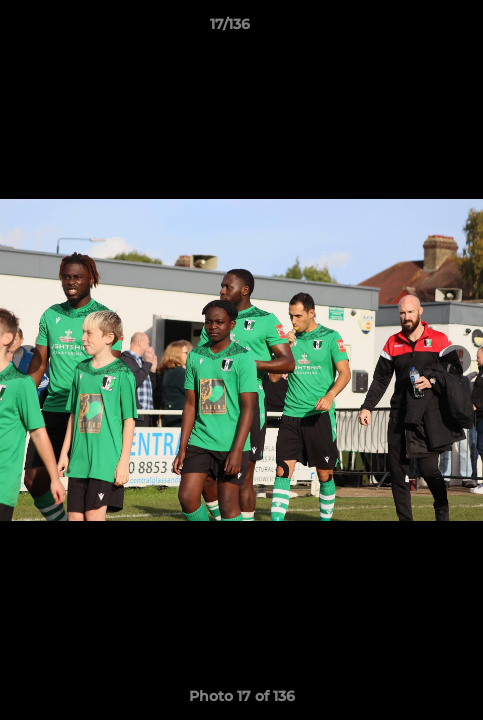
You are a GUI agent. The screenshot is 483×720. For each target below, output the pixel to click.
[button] (411, 29)
